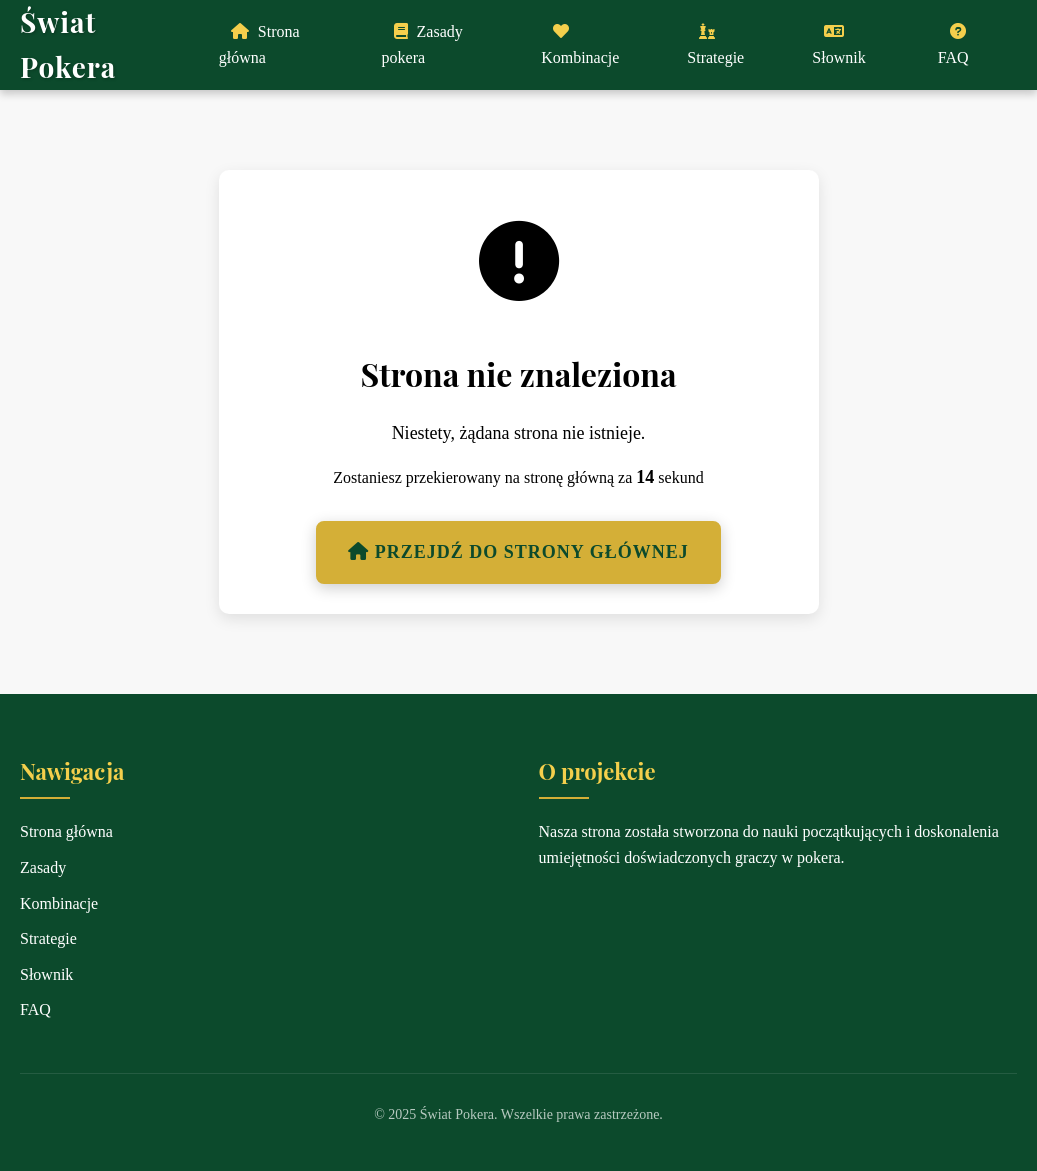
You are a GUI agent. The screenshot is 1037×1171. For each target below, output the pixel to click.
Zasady (43, 867)
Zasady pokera (422, 44)
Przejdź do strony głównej (518, 552)
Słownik (838, 44)
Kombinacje (580, 44)
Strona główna (259, 44)
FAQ (953, 44)
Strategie (715, 44)
